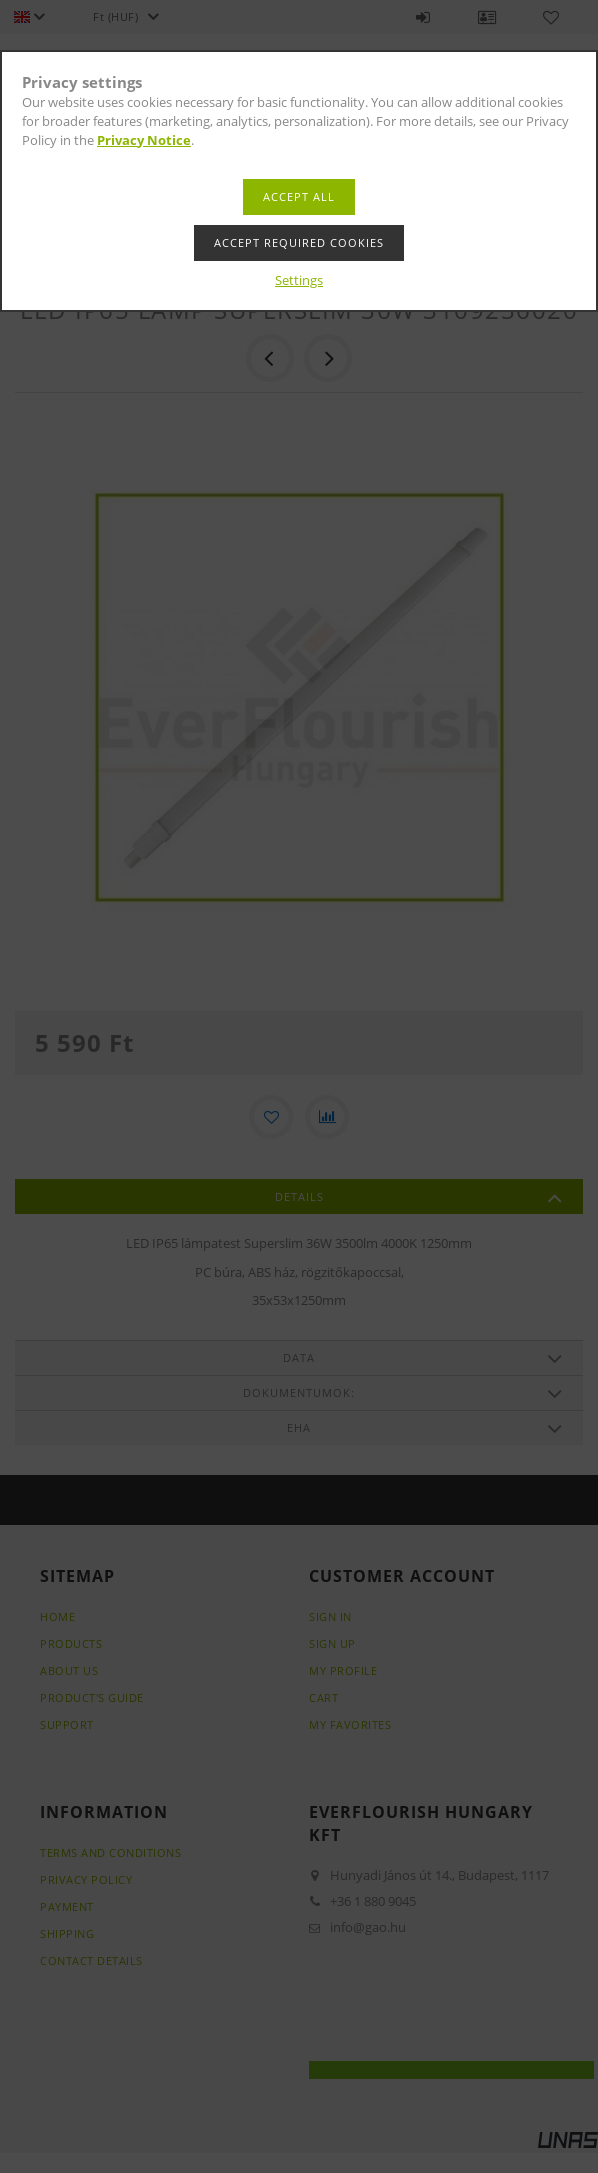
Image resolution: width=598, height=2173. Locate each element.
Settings (299, 280)
